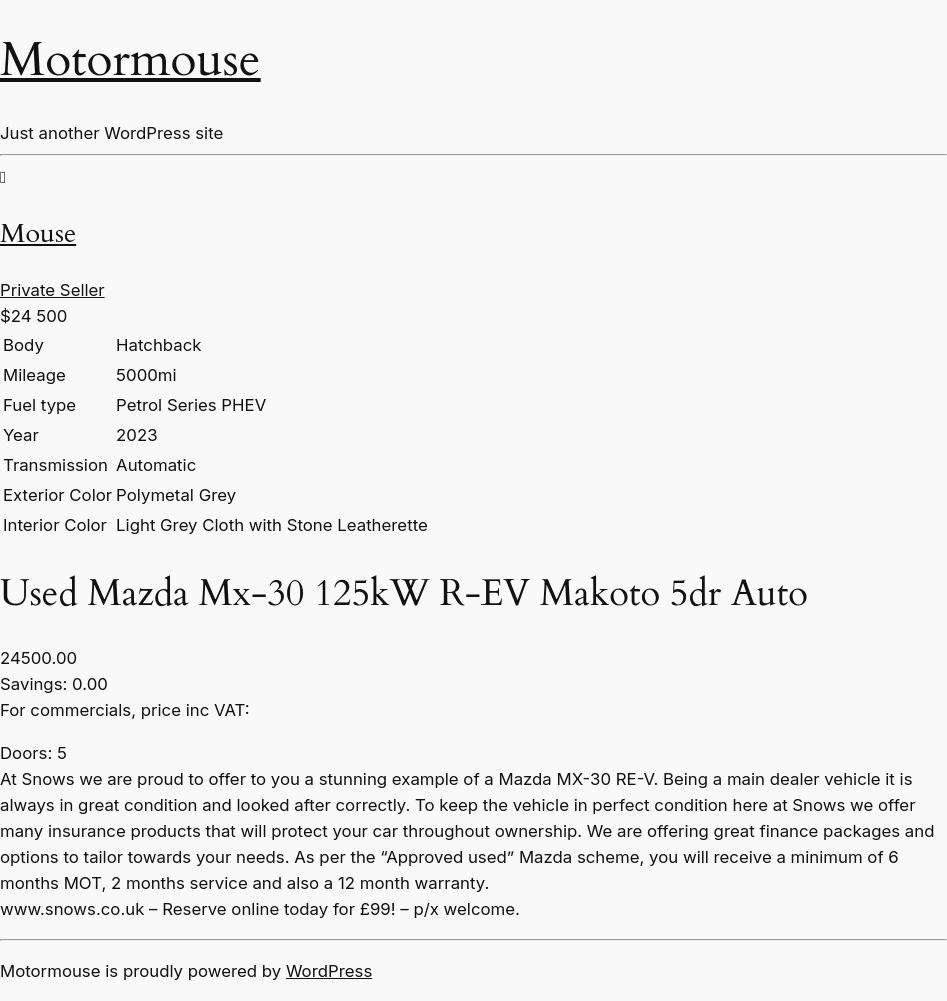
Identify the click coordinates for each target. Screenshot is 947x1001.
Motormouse (130, 59)
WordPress (329, 971)
